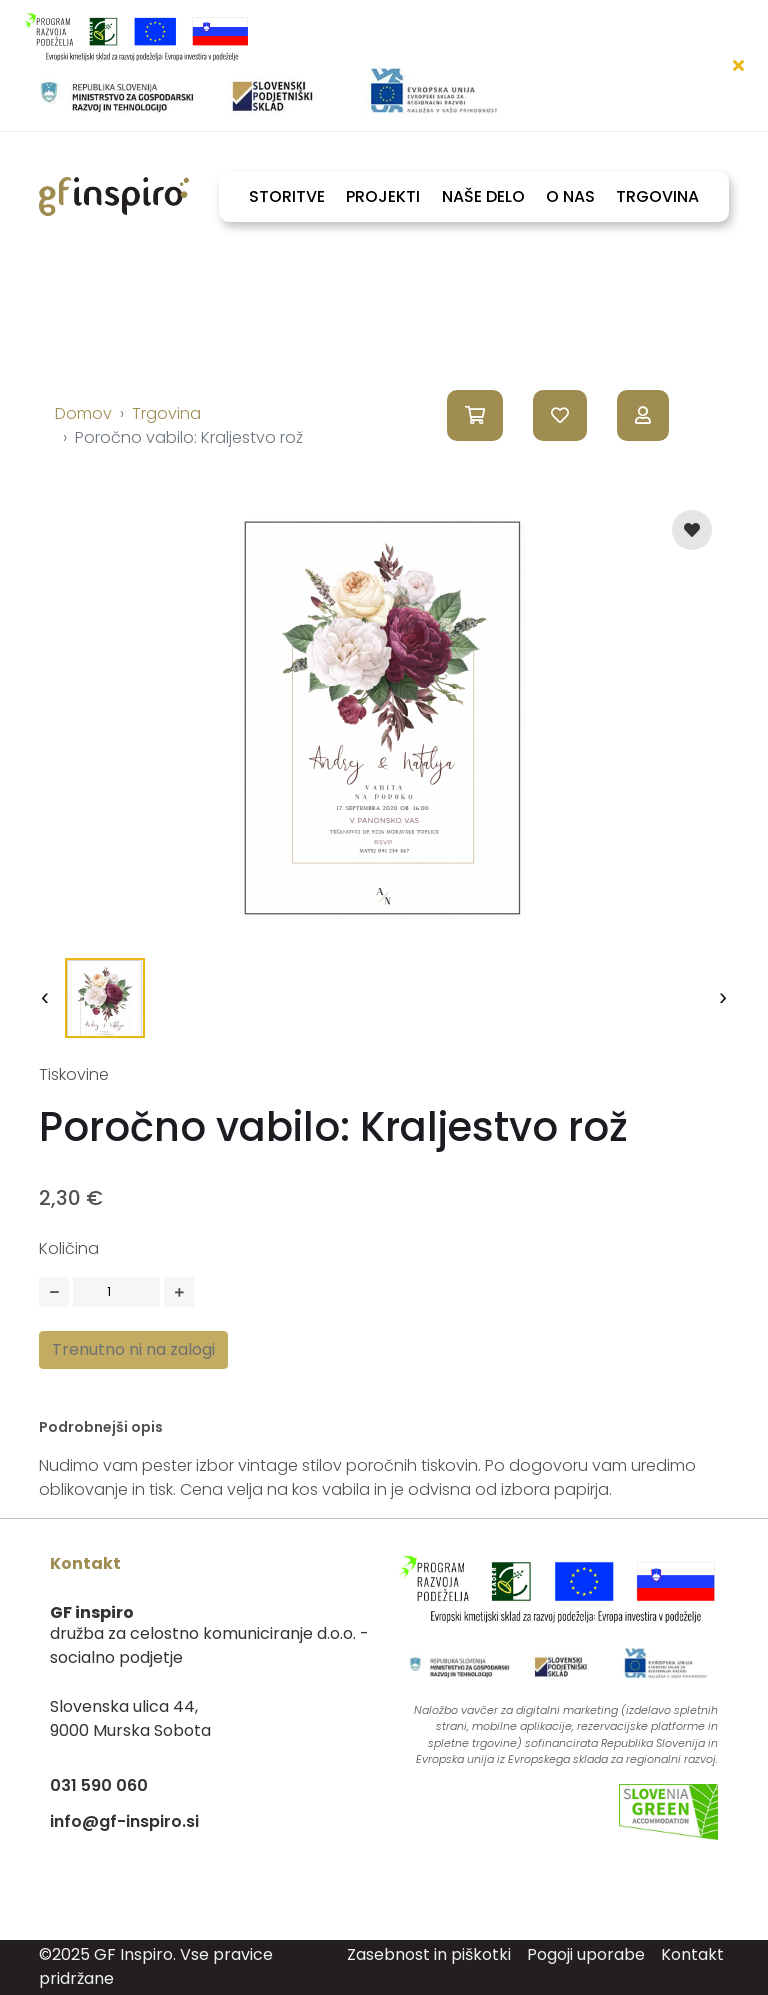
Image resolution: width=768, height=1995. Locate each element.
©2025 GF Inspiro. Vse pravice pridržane (156, 1966)
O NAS (570, 196)
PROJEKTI (383, 196)
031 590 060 (99, 1785)
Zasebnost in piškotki (429, 1954)
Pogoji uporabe (586, 1954)
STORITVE (287, 196)
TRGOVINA (657, 196)
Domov (83, 413)
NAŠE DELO (483, 196)
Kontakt (692, 1954)
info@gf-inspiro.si (124, 1821)
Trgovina (166, 413)
